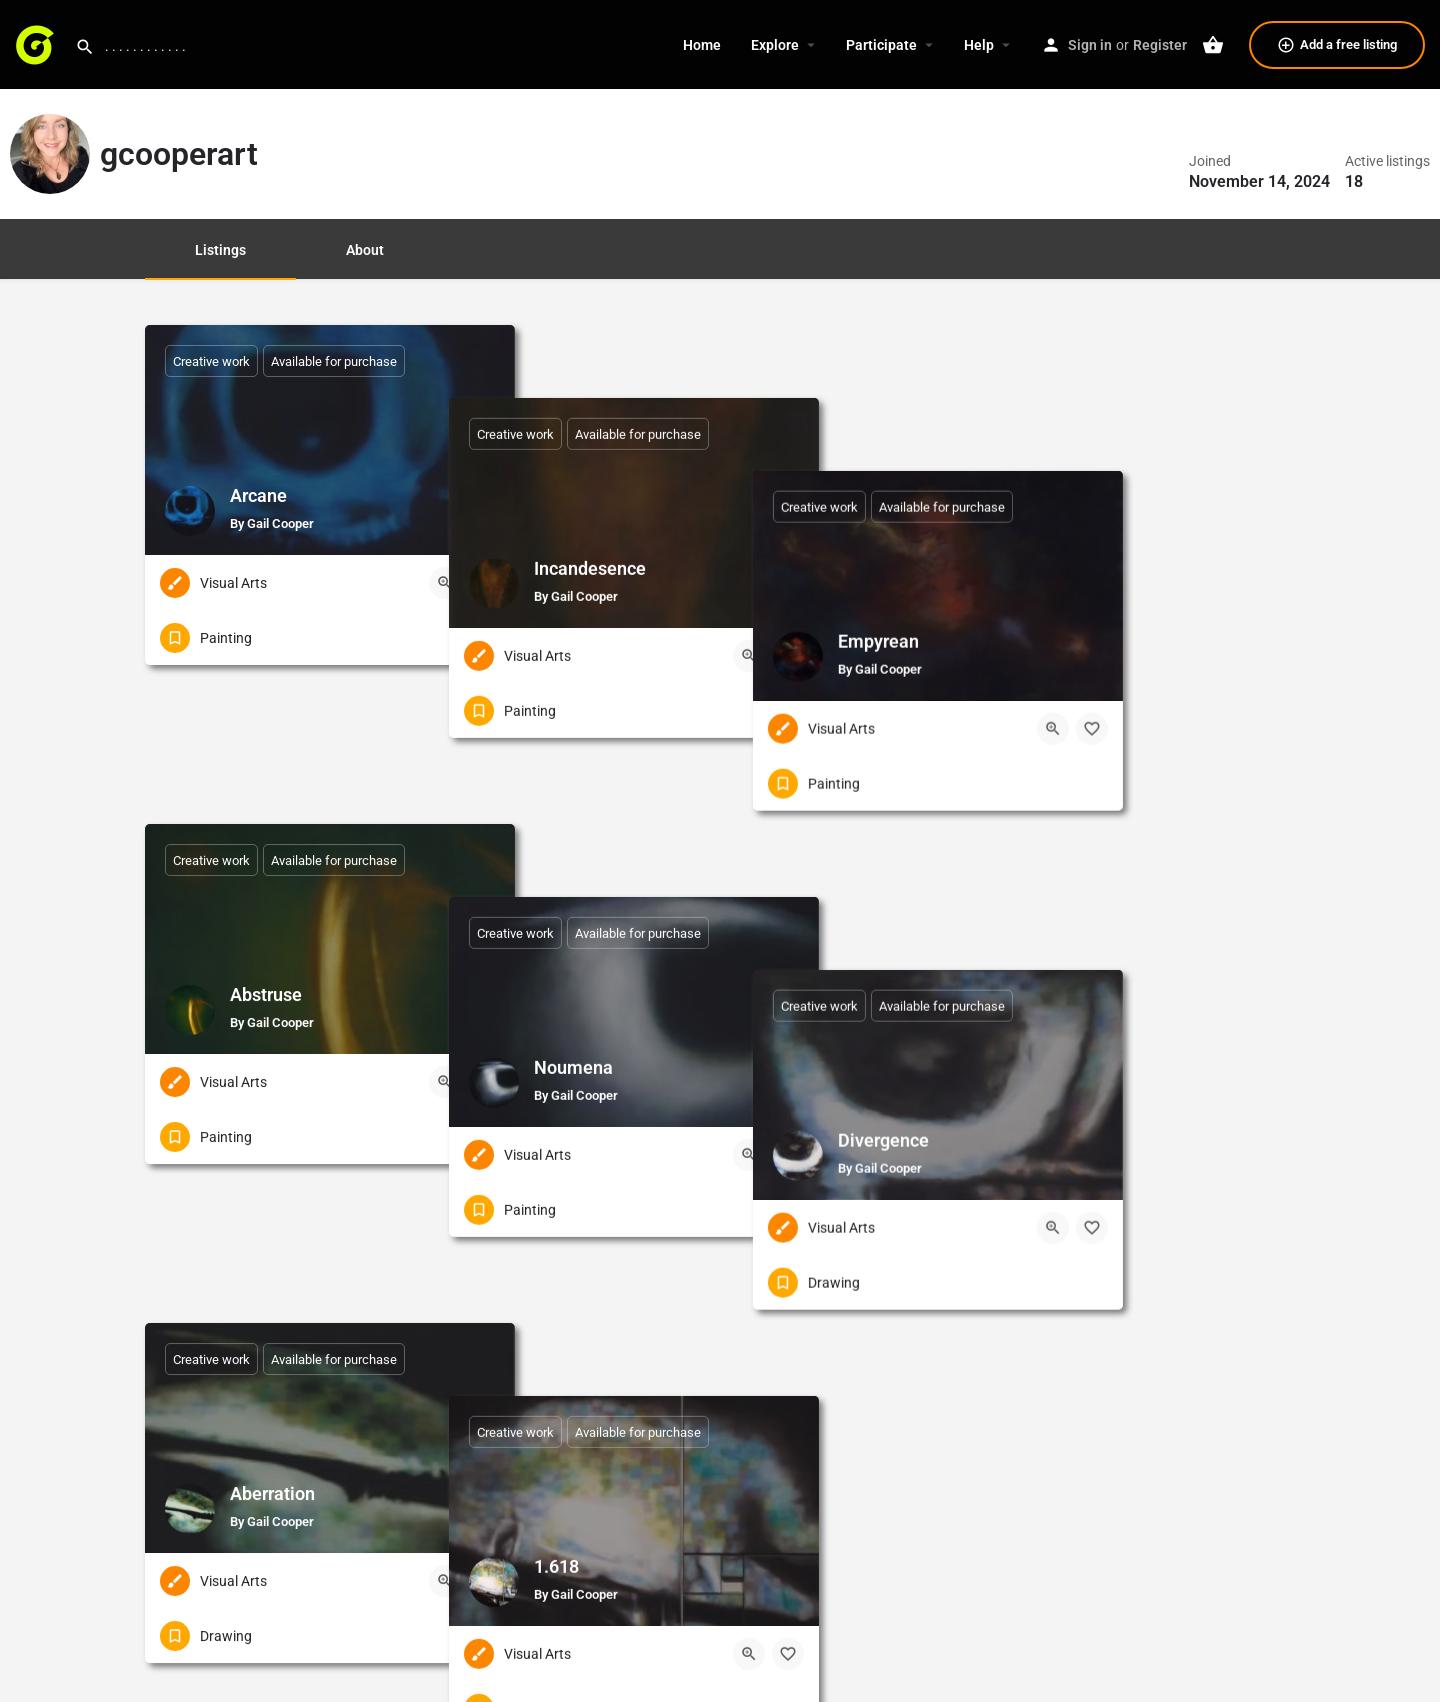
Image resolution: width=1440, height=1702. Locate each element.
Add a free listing (1337, 45)
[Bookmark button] (484, 583)
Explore (775, 45)
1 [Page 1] (751, 1453)
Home (702, 45)
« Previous (682, 1453)
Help (979, 45)
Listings (220, 250)
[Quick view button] (445, 583)
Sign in (1090, 45)
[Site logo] (37, 43)
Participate (881, 45)
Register (1160, 45)
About (365, 250)
